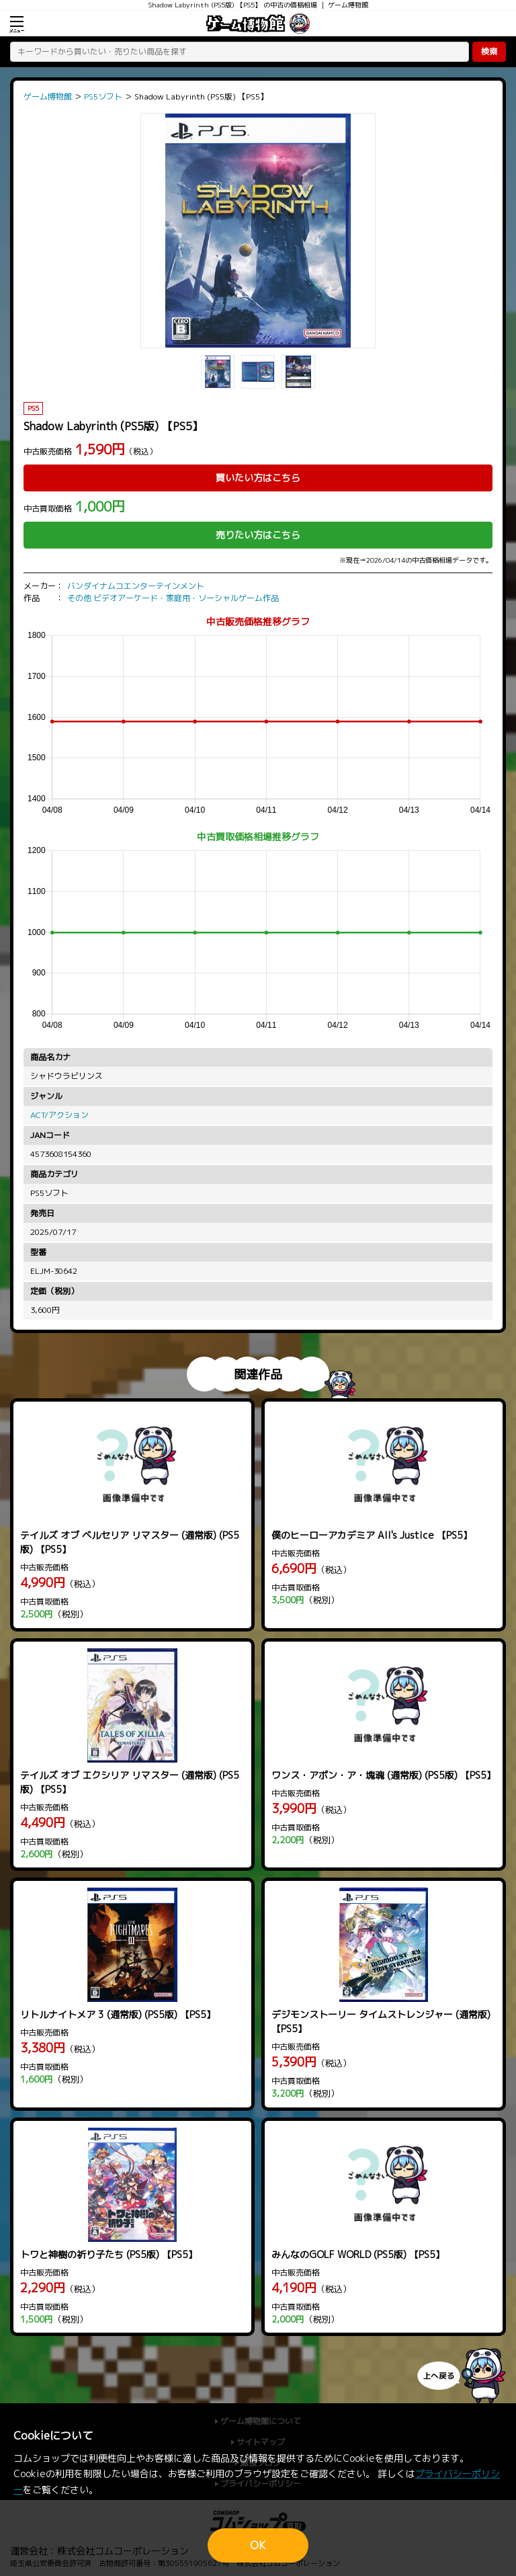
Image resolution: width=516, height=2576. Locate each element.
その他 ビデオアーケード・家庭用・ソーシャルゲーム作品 (173, 598)
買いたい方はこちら (258, 477)
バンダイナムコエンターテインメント (135, 586)
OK (258, 2545)
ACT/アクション (59, 1115)
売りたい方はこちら (258, 534)
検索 (489, 51)
